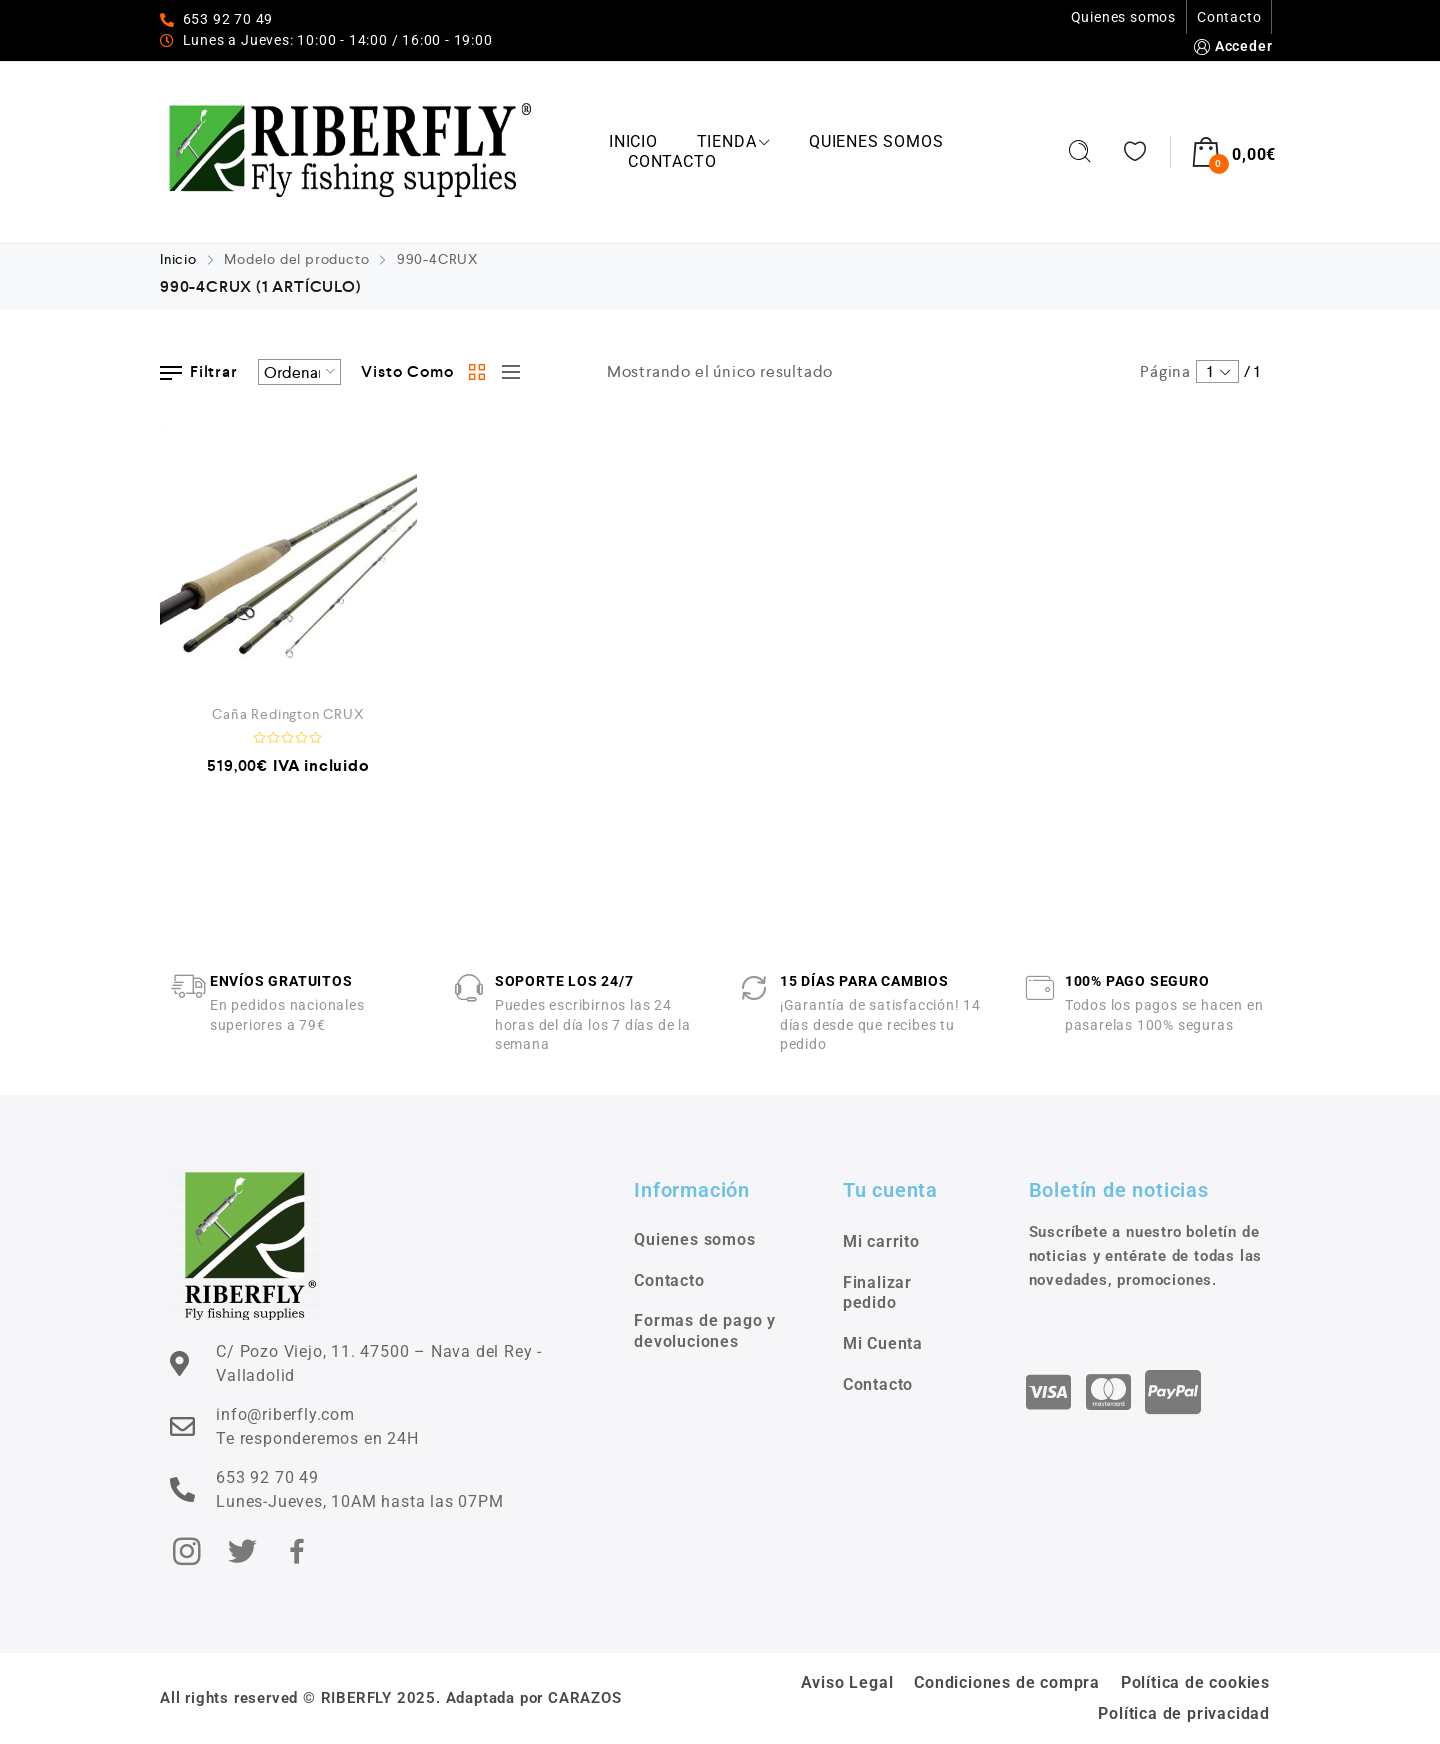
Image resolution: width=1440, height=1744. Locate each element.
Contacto (1229, 17)
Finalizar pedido (877, 1293)
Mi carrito (881, 1241)
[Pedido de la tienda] (299, 372)
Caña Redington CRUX (288, 714)
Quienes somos (1123, 17)
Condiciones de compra (1007, 1682)
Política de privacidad (1184, 1713)
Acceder (1231, 46)
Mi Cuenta (883, 1343)
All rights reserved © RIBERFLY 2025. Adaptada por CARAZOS (391, 1698)
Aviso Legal (847, 1682)
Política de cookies (1195, 1682)
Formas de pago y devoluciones (705, 1331)
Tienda (734, 141)
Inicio (633, 141)
